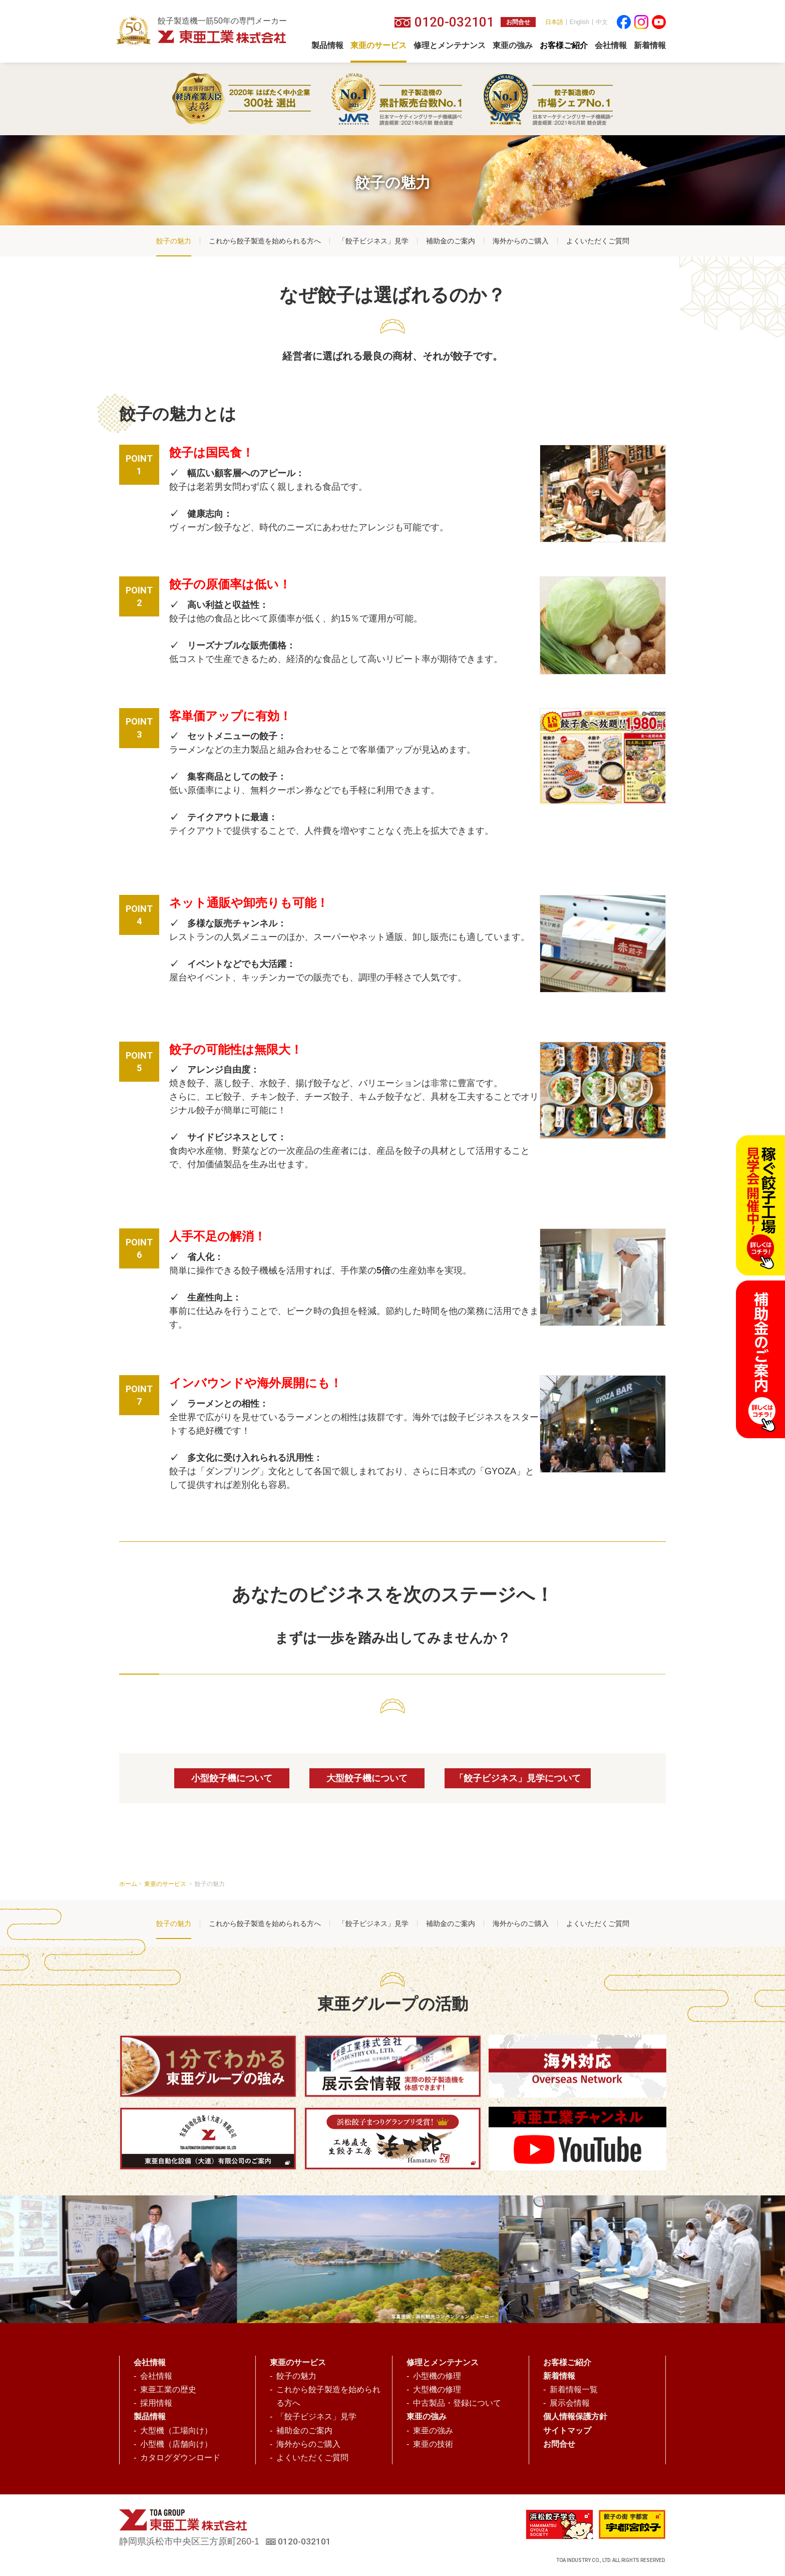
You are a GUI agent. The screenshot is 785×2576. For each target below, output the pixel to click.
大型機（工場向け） (176, 2430)
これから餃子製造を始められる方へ (265, 240)
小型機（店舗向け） (176, 2444)
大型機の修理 (437, 2389)
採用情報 (156, 2403)
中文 (602, 22)
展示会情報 (570, 2403)
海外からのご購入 (521, 240)
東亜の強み (433, 2430)
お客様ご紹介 (567, 2362)
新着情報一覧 (574, 2389)
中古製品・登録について (457, 2403)
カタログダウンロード (180, 2457)
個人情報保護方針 (575, 2416)
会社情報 (156, 2376)
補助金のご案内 (450, 240)
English (579, 22)
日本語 (554, 22)
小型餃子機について (231, 1778)
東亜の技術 (433, 2444)
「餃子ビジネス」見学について (518, 1778)
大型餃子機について (367, 1778)
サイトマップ (567, 2430)
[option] (379, 2259)
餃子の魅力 (173, 240)
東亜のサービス (166, 1883)
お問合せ (518, 22)
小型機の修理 (437, 2376)
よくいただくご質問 (597, 240)
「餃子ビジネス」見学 (373, 240)
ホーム (128, 1883)
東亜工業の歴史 (168, 2389)
